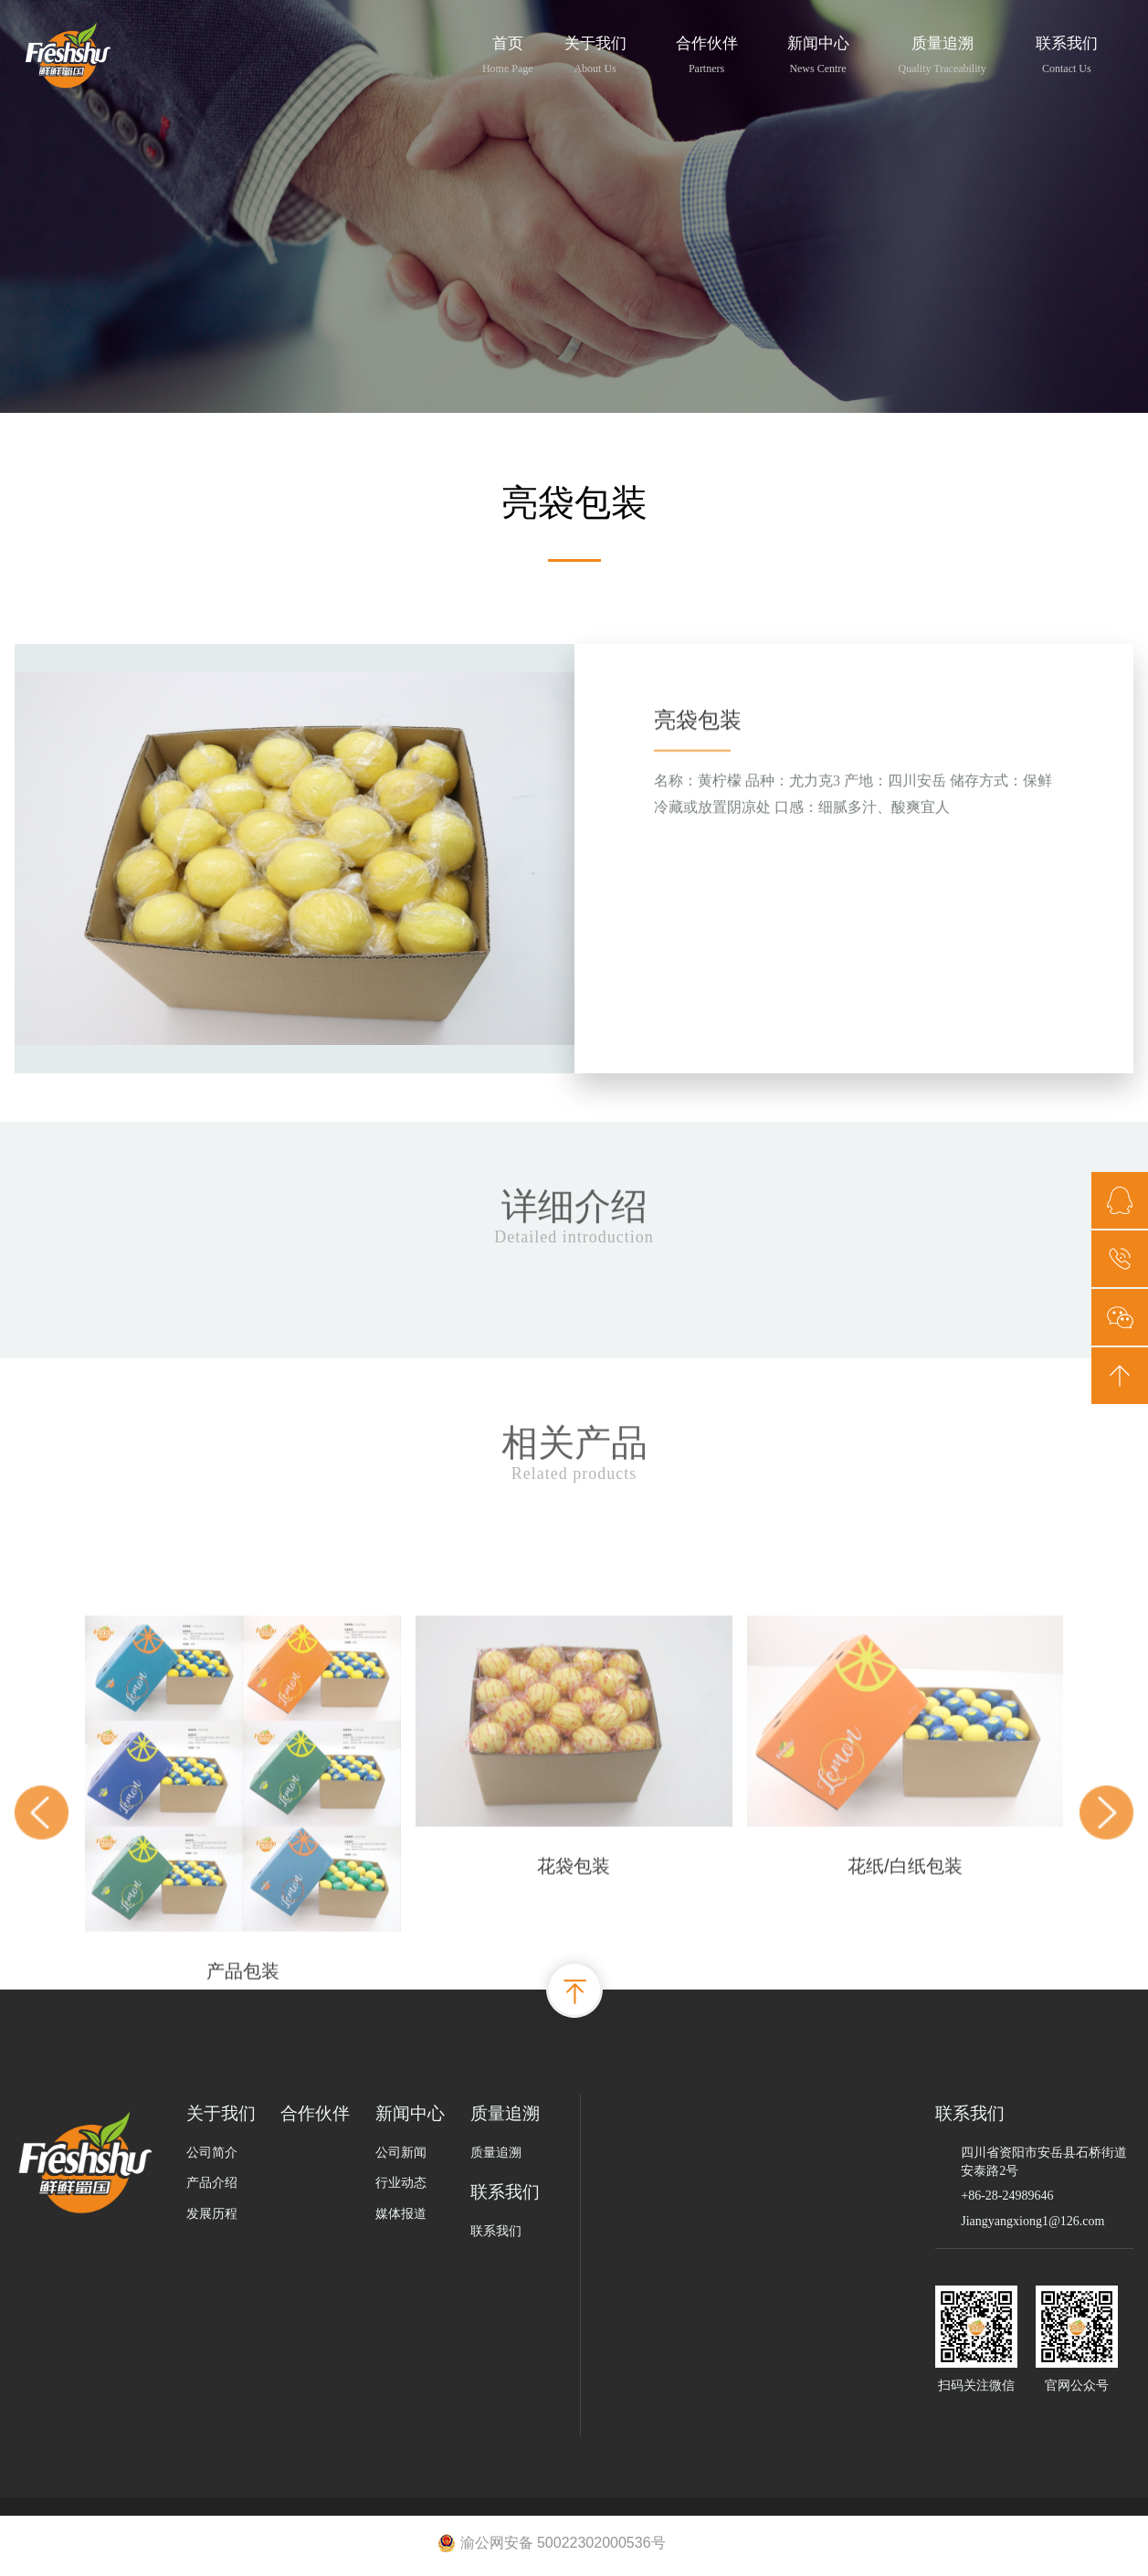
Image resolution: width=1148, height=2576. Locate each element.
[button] (41, 2028)
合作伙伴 (707, 52)
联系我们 (1067, 52)
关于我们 (595, 52)
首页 (507, 52)
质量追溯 (942, 52)
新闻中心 (818, 52)
